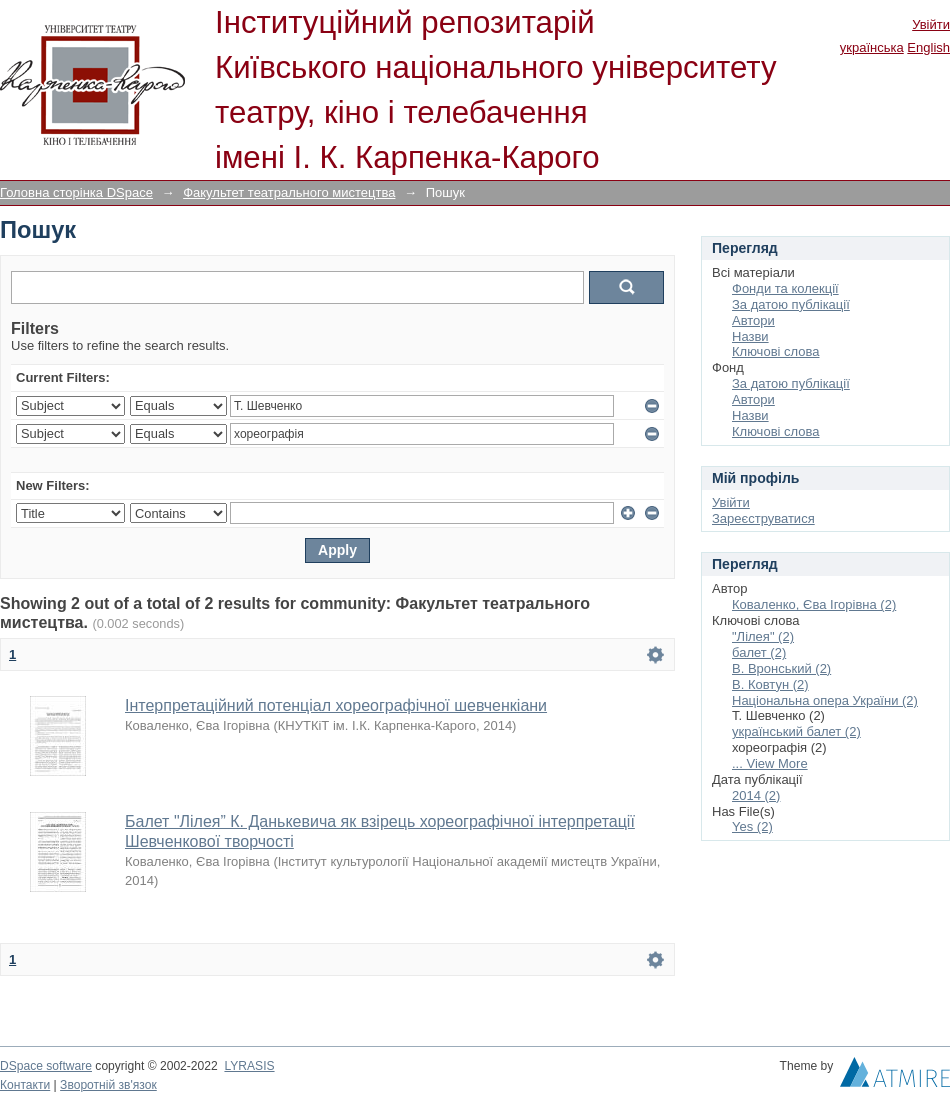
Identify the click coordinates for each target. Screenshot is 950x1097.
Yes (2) (752, 826)
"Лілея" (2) (763, 636)
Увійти (931, 24)
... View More (770, 763)
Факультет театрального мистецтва (289, 192)
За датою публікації (791, 304)
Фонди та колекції (785, 288)
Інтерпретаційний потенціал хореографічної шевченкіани (336, 705)
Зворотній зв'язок (108, 1085)
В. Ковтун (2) (770, 684)
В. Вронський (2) (781, 668)
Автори (753, 320)
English (928, 47)
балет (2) (759, 652)
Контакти (25, 1085)
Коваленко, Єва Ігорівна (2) (814, 604)
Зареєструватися (763, 518)
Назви (750, 336)
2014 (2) (756, 795)
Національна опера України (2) (825, 700)
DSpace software (46, 1066)
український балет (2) (796, 731)
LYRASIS (249, 1066)
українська (872, 47)
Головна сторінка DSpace (76, 192)
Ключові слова (775, 351)
